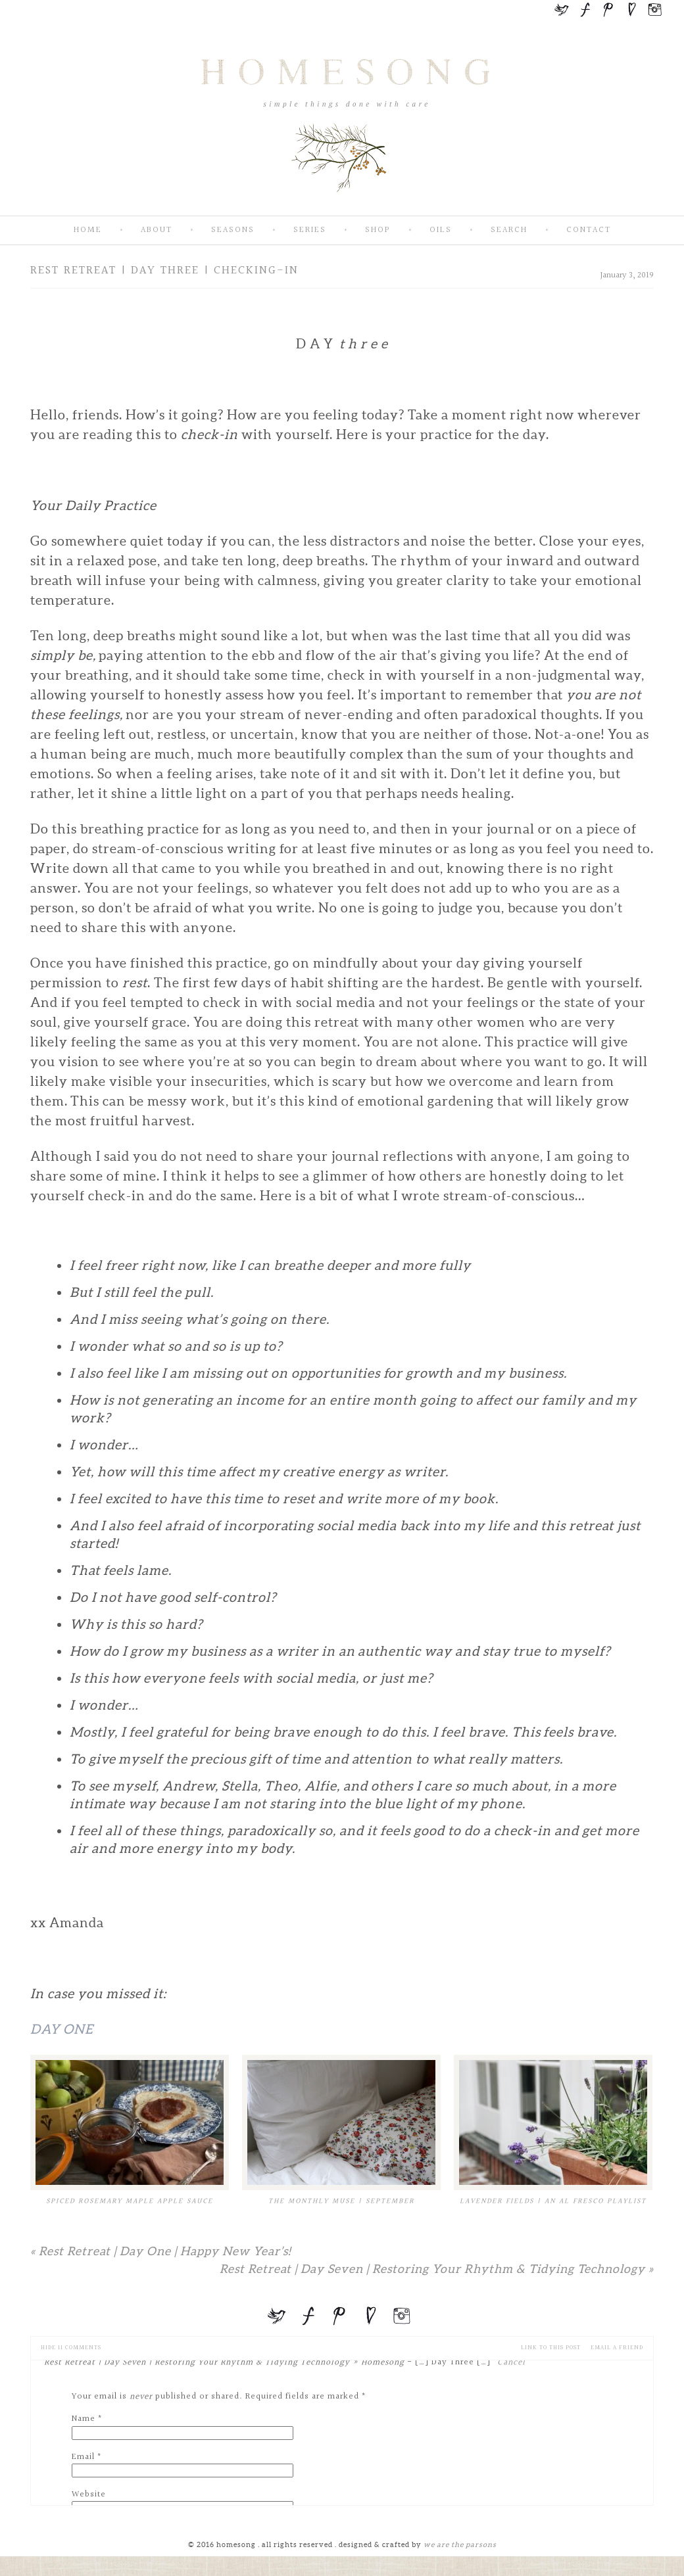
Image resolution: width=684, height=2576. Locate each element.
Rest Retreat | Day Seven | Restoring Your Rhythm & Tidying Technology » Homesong (224, 2362)
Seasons (233, 230)
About (156, 230)
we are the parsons (460, 2544)
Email (83, 2457)
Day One (63, 2029)
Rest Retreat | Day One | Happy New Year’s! (160, 2251)
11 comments (71, 2347)
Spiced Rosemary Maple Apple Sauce (129, 2201)
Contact (588, 230)
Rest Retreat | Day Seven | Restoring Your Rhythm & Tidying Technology (437, 2269)
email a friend (617, 2347)
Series (309, 230)
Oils (440, 230)
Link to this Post (551, 2347)
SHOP (378, 230)
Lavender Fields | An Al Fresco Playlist (553, 2201)
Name (83, 2418)
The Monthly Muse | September (341, 2201)
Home (88, 230)
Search (509, 230)
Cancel (511, 2362)
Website (89, 2494)
